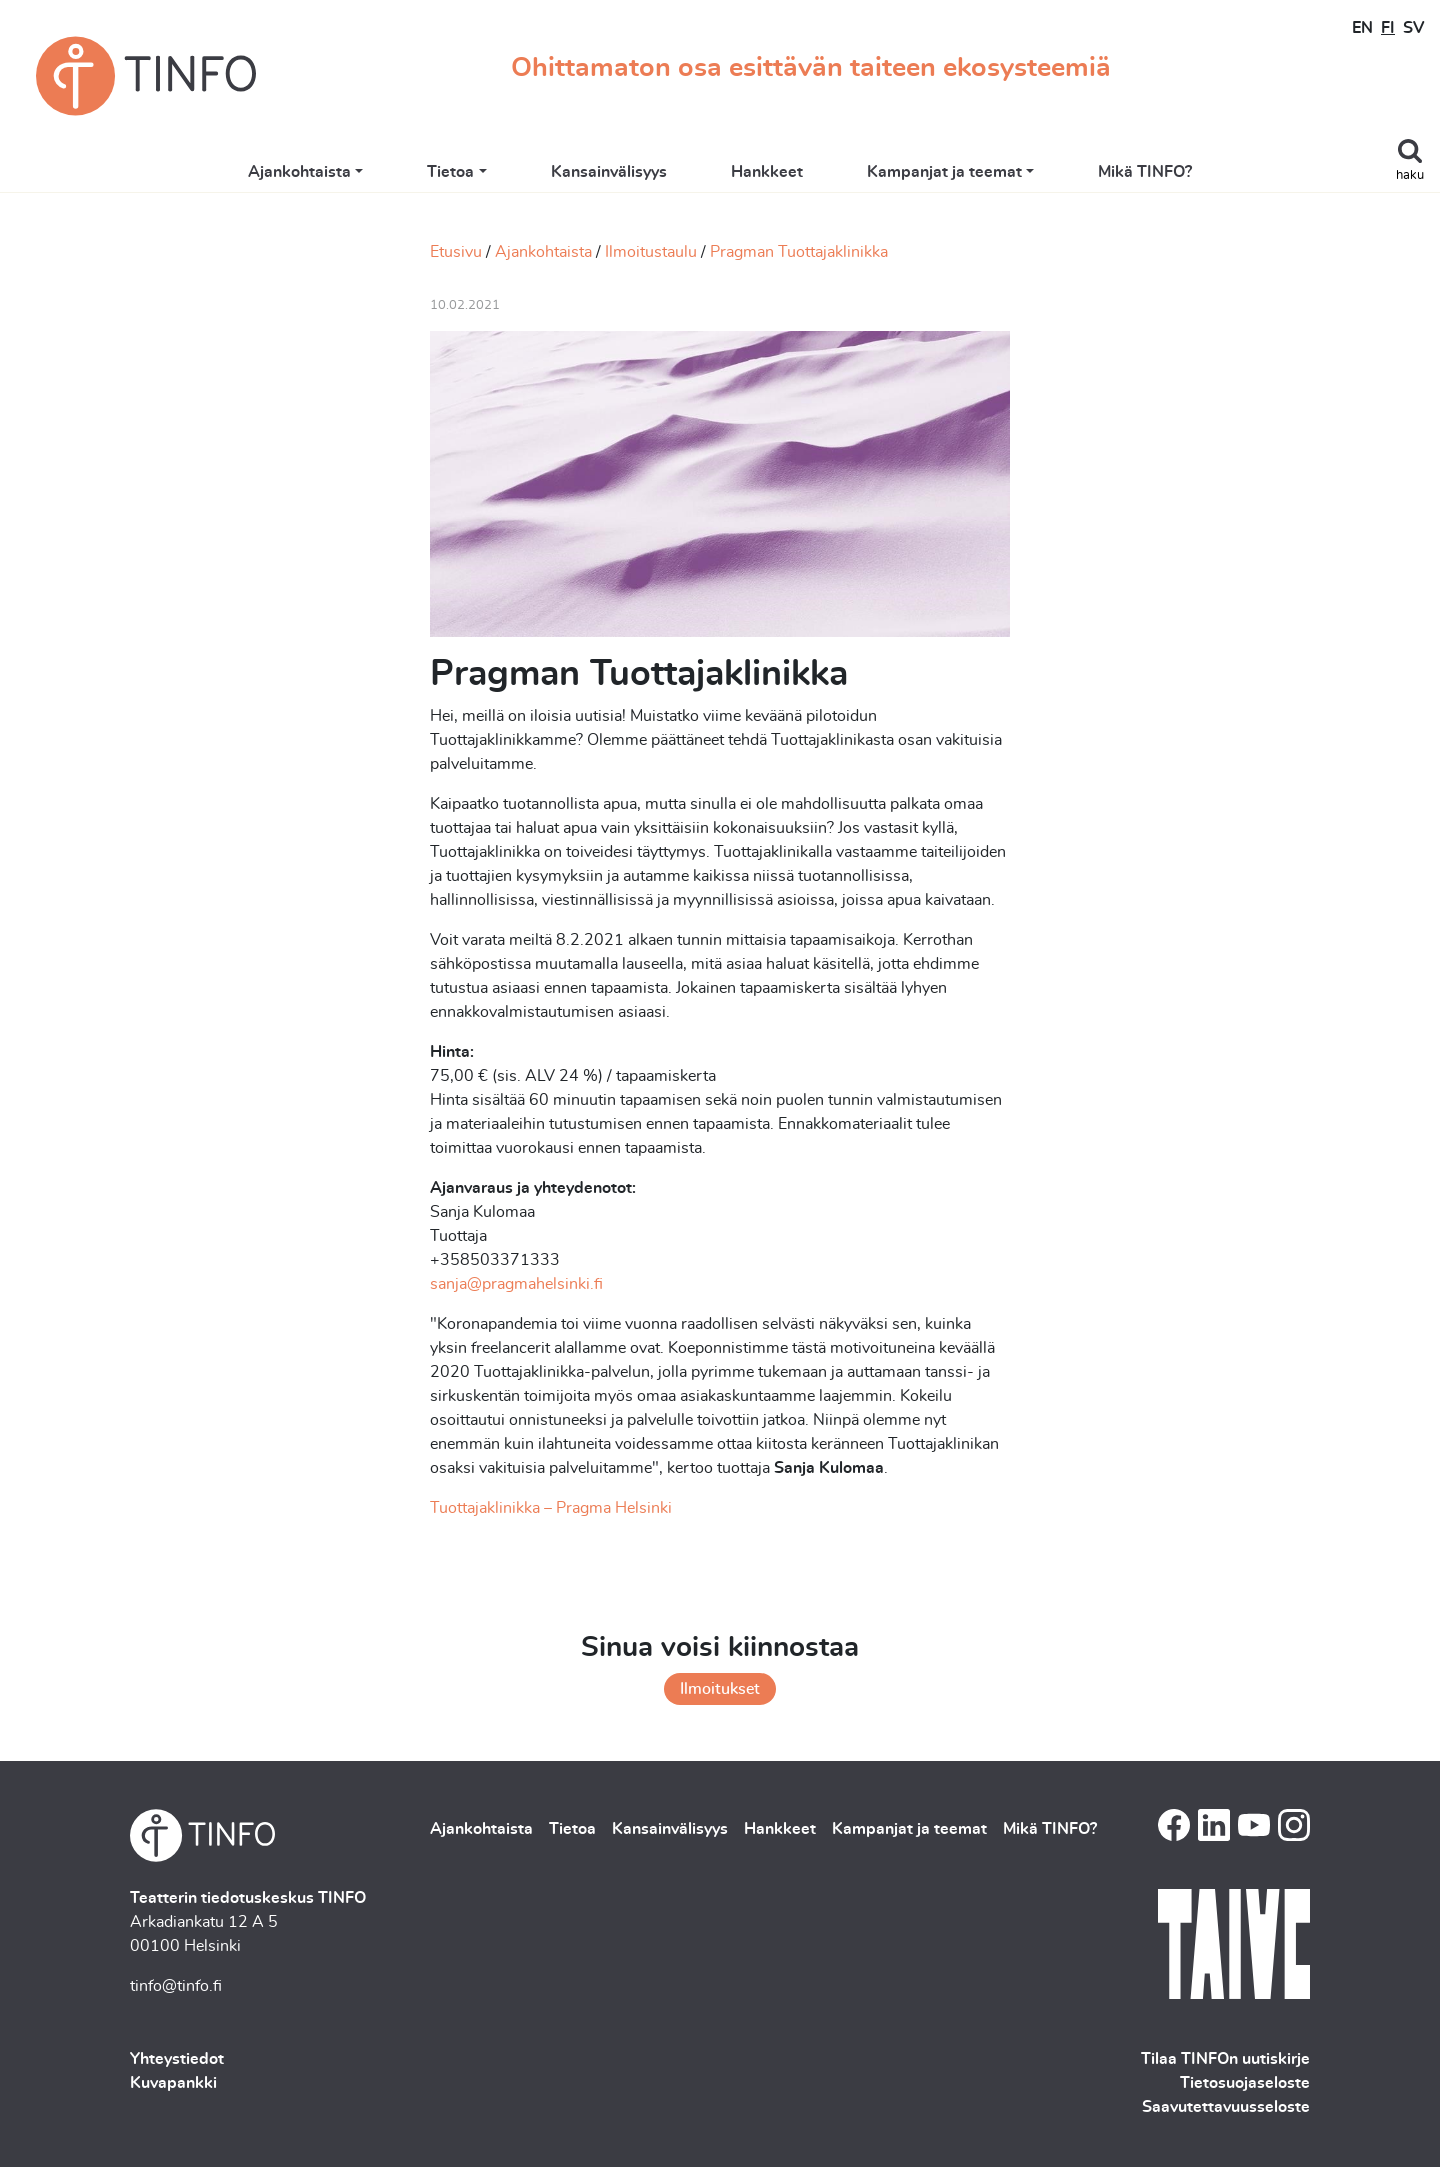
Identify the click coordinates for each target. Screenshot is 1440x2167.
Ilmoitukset (720, 1689)
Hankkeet (767, 172)
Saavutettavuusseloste (1226, 2107)
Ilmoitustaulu (651, 252)
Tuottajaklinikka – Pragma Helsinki (551, 1508)
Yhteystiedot (177, 2059)
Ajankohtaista (299, 172)
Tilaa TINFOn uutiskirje (1225, 2059)
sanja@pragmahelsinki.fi (516, 1284)
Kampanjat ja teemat (944, 172)
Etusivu (456, 252)
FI (1388, 28)
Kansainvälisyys (609, 172)
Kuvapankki (173, 2083)
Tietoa (450, 172)
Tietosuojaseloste (1245, 2083)
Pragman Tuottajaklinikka (799, 252)
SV (1413, 28)
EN (1362, 28)
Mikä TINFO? (1145, 172)
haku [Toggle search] (1410, 175)
